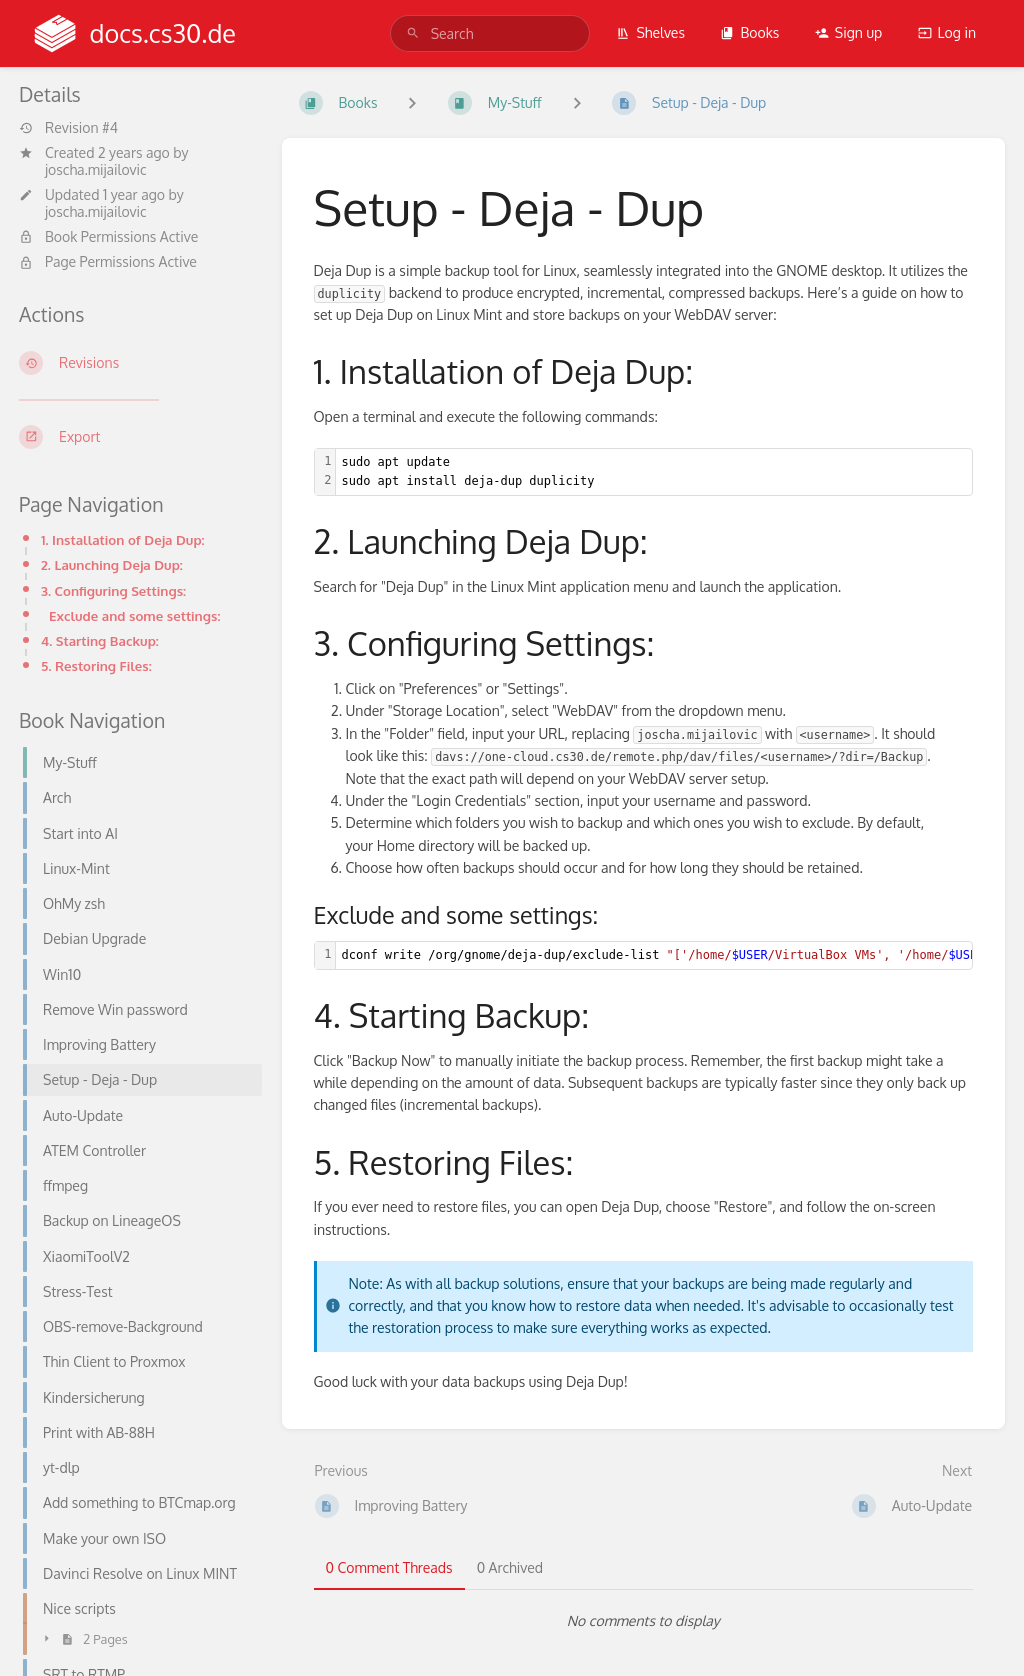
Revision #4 (68, 128)
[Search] (413, 33)
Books (749, 32)
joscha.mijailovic (96, 169)
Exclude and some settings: (134, 615)
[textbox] (654, 472)
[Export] (134, 437)
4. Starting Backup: (100, 640)
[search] (490, 33)
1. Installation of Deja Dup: (123, 539)
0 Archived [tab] (510, 1567)
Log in (947, 32)
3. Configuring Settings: (113, 590)
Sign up (848, 32)
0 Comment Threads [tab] (389, 1567)
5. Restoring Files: (96, 665)
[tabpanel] (644, 1621)
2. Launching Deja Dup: (112, 564)
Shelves (650, 32)
